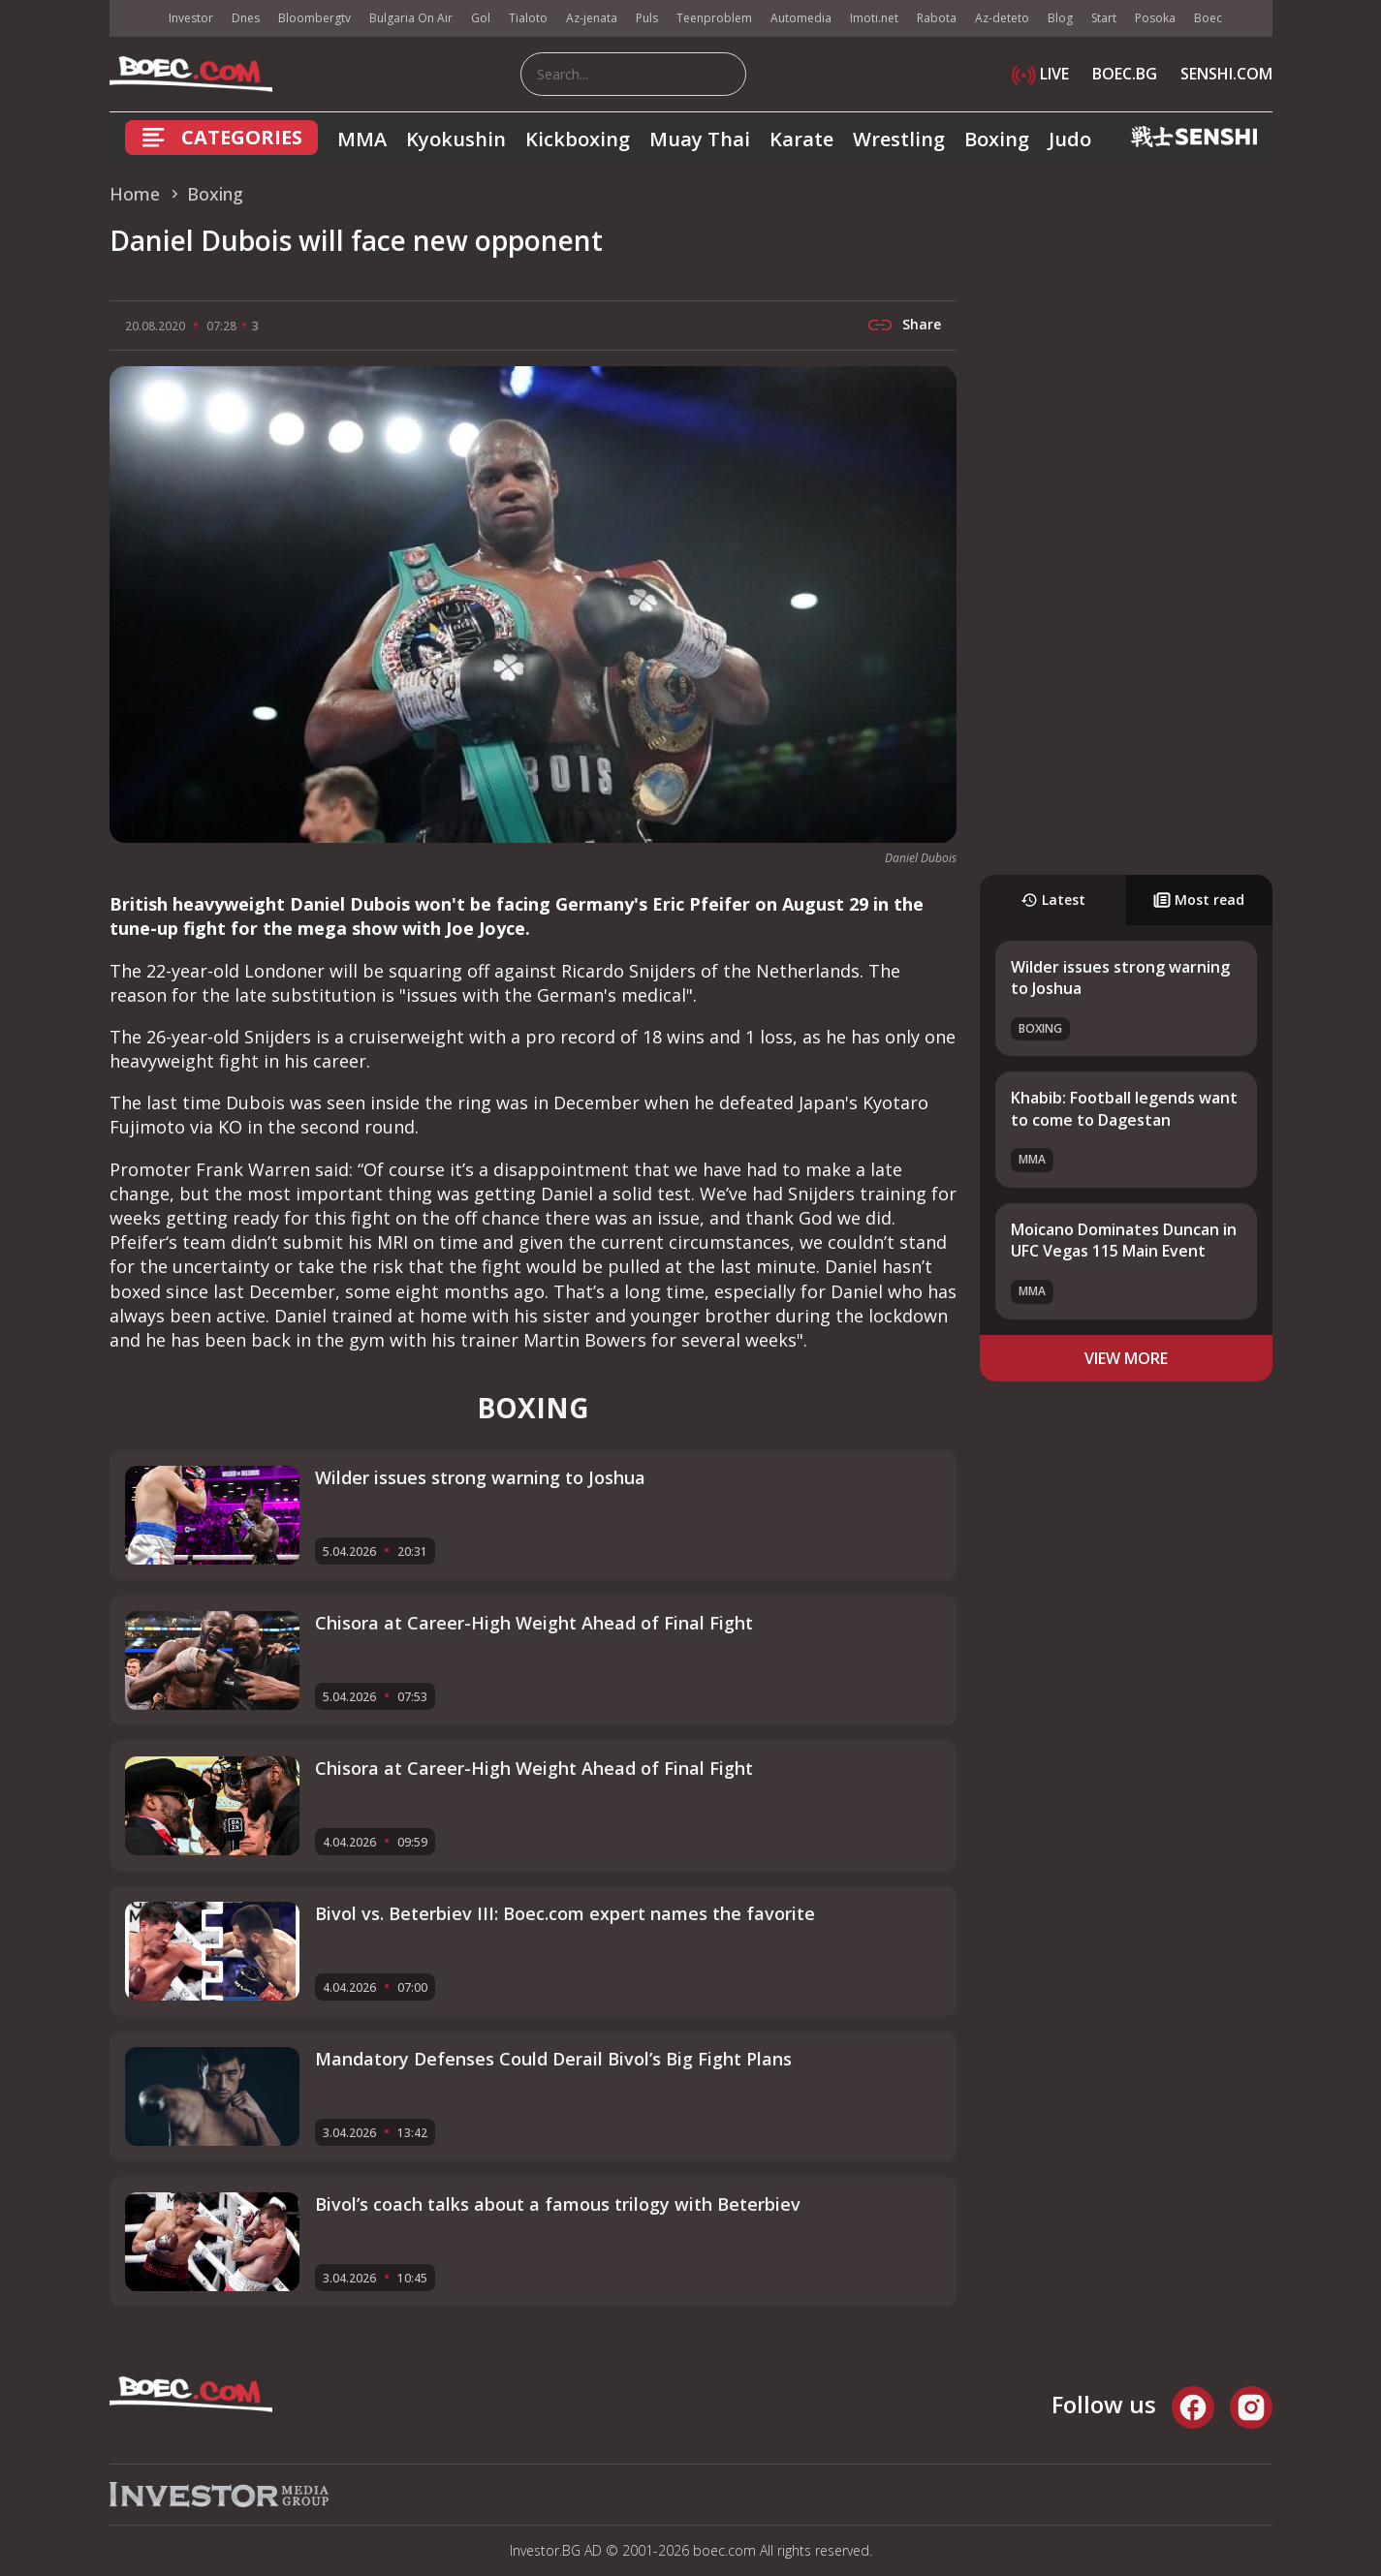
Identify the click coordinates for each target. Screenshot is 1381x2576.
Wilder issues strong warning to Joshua (480, 1477)
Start (1103, 18)
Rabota (937, 18)
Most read (1198, 899)
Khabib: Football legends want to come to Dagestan (1124, 1108)
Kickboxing (577, 139)
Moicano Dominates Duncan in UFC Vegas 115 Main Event (1124, 1240)
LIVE (1040, 73)
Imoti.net (874, 18)
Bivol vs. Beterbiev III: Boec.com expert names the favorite (565, 1913)
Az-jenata (591, 18)
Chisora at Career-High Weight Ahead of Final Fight (534, 1622)
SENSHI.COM (1226, 73)
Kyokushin (456, 139)
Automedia (801, 18)
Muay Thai (699, 139)
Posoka (1155, 18)
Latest (1052, 899)
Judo (1070, 139)
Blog (1060, 18)
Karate (801, 139)
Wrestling (899, 139)
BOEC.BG (1124, 73)
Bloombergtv (314, 18)
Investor (191, 18)
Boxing (996, 139)
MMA (362, 139)
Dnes (246, 18)
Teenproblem (714, 18)
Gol (480, 18)
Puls (647, 18)
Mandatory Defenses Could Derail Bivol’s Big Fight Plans (553, 2058)
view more (1126, 1358)
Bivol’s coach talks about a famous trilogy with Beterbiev (557, 2204)
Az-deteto (1002, 18)
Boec (1208, 18)
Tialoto (528, 18)
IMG (133, 19)
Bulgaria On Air (411, 18)
